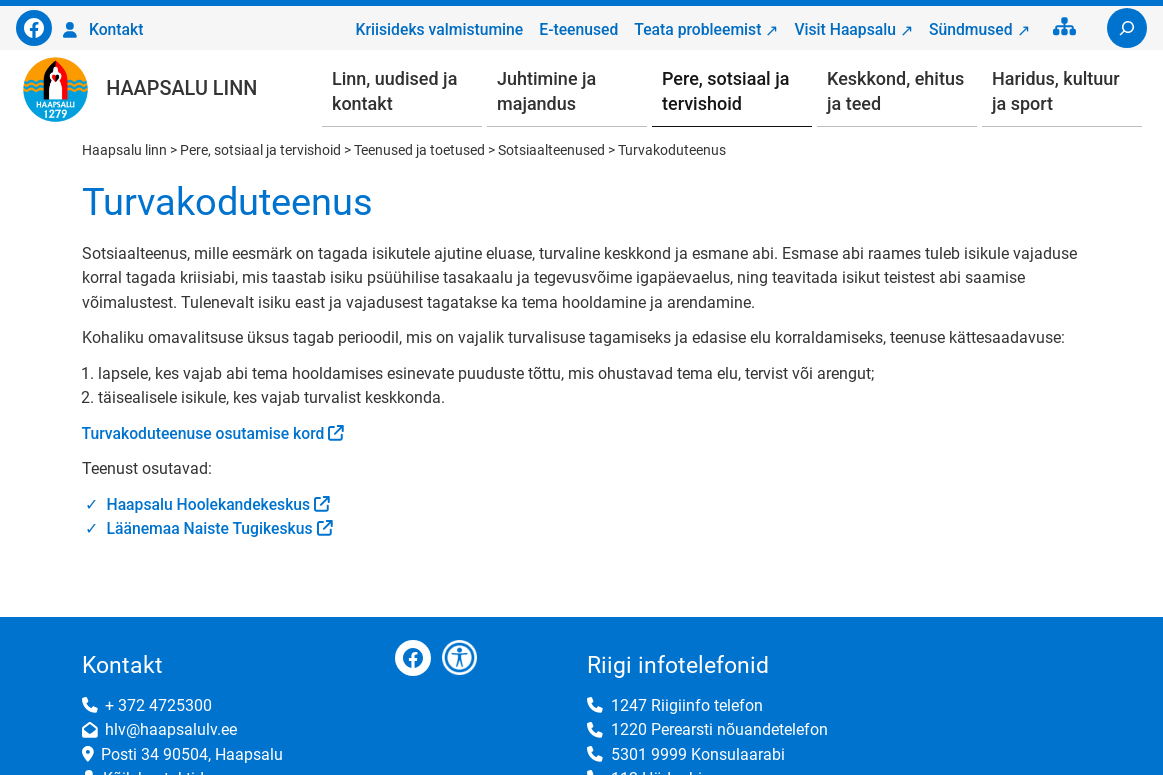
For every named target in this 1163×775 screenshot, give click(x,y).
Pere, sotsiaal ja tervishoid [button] (725, 91)
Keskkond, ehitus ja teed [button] (895, 91)
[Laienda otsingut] (1127, 28)
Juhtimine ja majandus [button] (546, 91)
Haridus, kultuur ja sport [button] (1056, 91)
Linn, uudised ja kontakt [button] (394, 91)
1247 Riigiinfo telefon (687, 705)
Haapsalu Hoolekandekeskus (209, 504)
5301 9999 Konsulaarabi (698, 754)
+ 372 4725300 (158, 705)
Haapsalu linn (181, 88)
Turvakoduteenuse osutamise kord (203, 433)
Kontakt (116, 29)
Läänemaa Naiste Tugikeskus (210, 528)
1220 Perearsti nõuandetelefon (719, 729)
